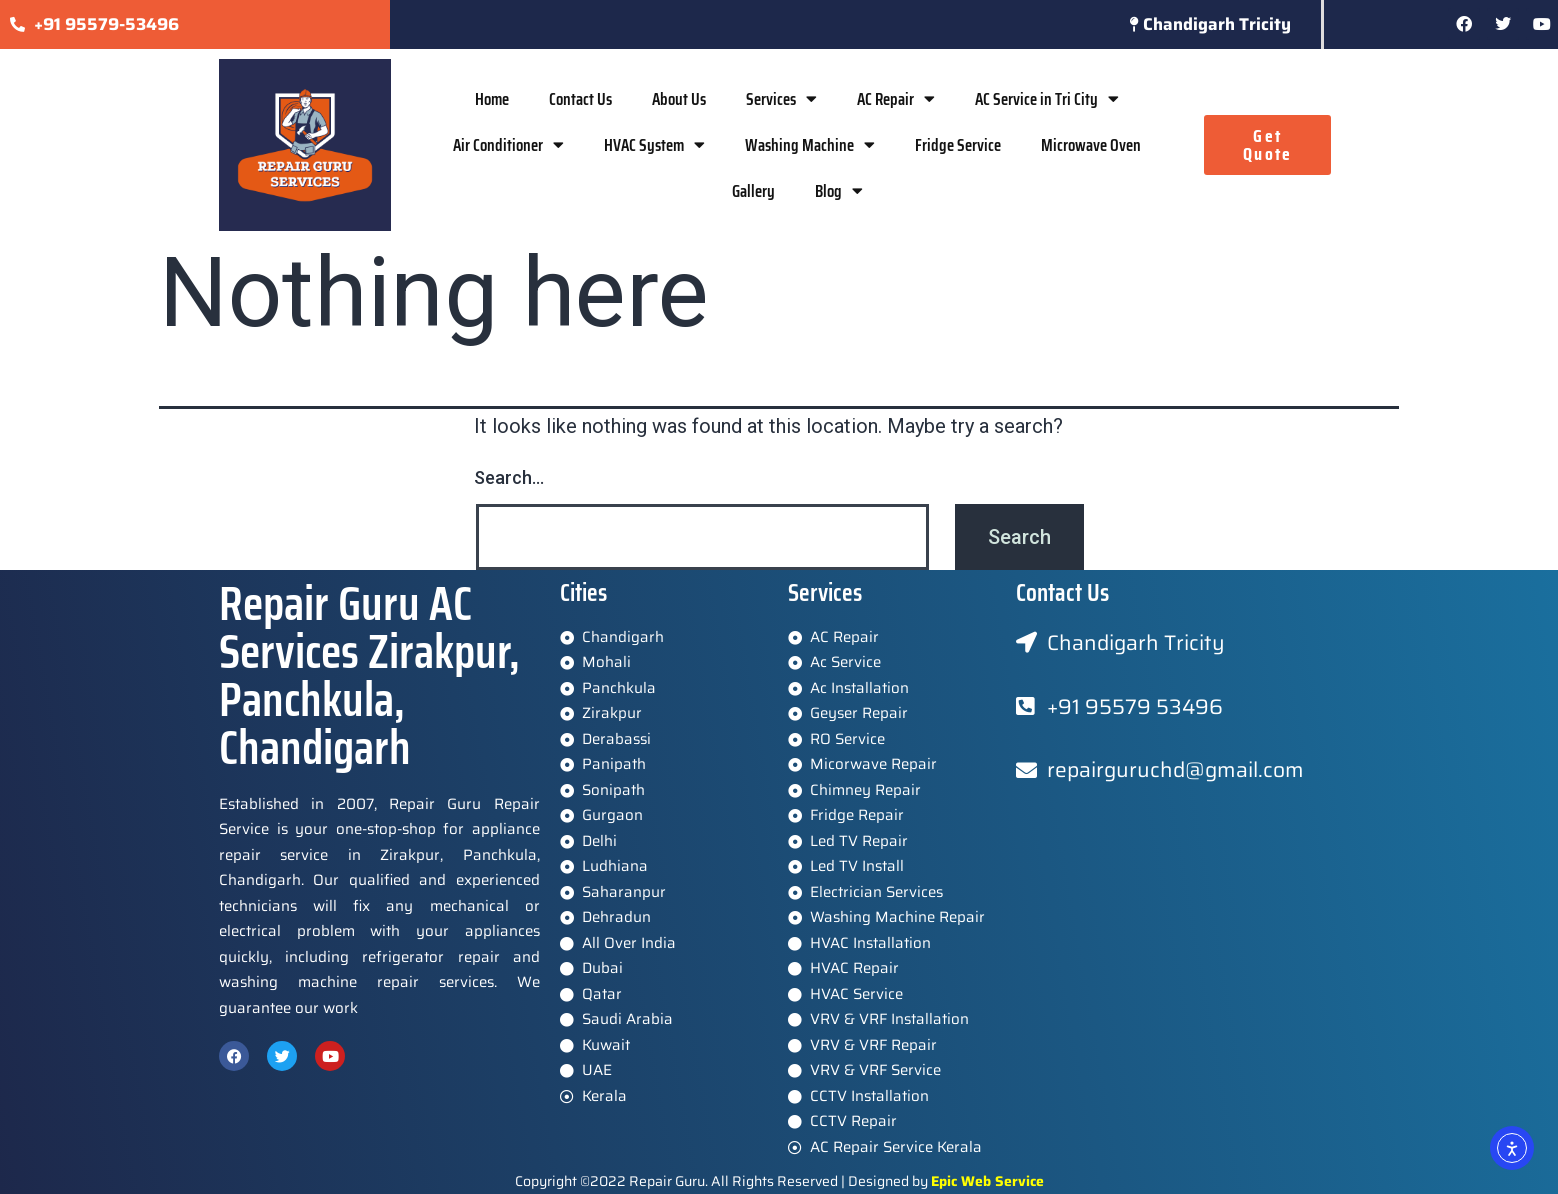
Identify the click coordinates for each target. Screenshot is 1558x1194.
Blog (839, 190)
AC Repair (896, 98)
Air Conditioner (508, 144)
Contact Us (580, 99)
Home (492, 99)
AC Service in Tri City (1047, 98)
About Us (679, 99)
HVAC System (654, 144)
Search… (509, 477)
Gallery (753, 191)
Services (781, 98)
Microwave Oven (1091, 145)
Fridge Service (958, 145)
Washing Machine (810, 144)
